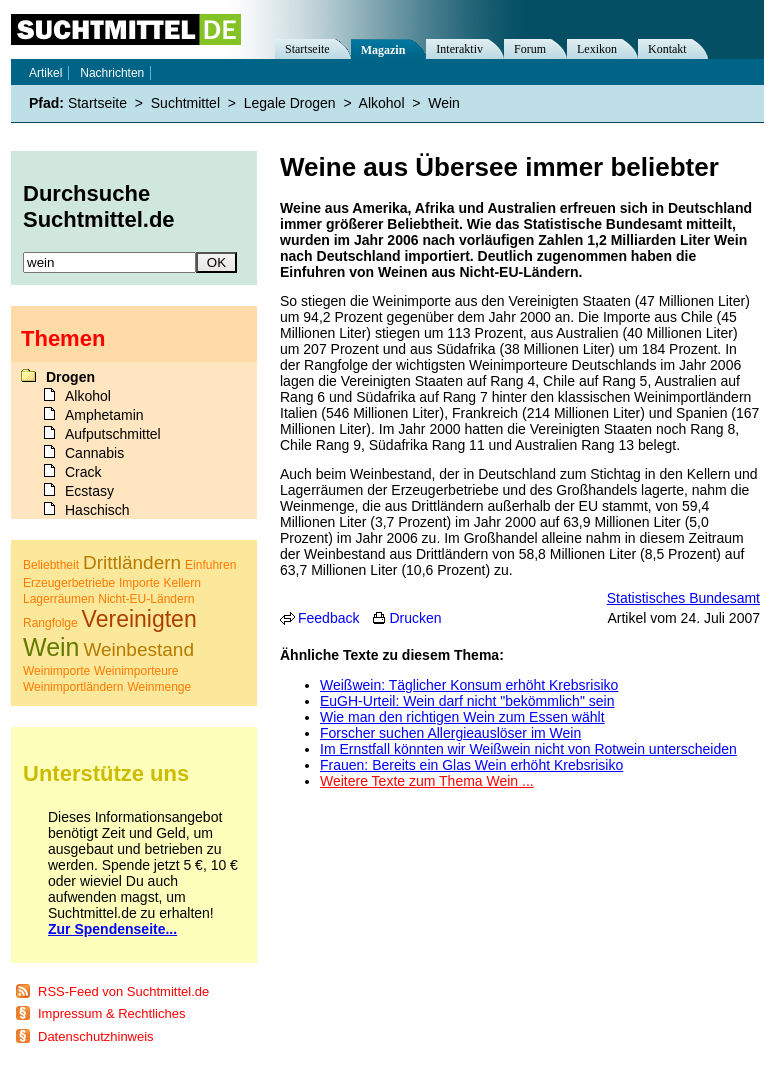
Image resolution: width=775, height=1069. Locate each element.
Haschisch (97, 510)
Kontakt (667, 49)
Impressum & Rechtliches (111, 1013)
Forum (530, 49)
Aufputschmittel (113, 434)
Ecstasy (89, 491)
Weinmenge (159, 687)
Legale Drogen (290, 103)
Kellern (182, 583)
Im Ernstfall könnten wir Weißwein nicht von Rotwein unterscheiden (528, 749)
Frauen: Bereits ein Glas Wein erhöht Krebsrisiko (471, 765)
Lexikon (597, 49)
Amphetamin (104, 415)
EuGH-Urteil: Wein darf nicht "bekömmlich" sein (467, 701)
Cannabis (94, 453)
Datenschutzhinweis (96, 1036)
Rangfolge (50, 623)
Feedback (328, 618)
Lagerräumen (58, 599)
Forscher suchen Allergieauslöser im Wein (450, 733)
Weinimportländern (73, 687)
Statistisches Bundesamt (683, 598)
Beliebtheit (51, 565)
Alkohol (382, 103)
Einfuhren (210, 565)
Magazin (383, 50)
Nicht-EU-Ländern (146, 599)
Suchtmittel (185, 103)
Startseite (307, 49)
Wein (444, 103)
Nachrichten (112, 73)
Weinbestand (138, 649)
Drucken (415, 618)
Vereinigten (139, 619)
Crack (83, 472)
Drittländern (132, 562)
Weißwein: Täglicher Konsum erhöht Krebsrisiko (469, 685)
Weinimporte (56, 671)
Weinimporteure (136, 671)
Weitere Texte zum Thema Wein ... (427, 781)
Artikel (45, 73)
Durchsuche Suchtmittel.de (99, 206)
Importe (139, 583)
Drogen (70, 377)
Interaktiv (459, 49)
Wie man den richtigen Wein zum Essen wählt (462, 717)
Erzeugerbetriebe (69, 583)
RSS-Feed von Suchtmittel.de (123, 991)
